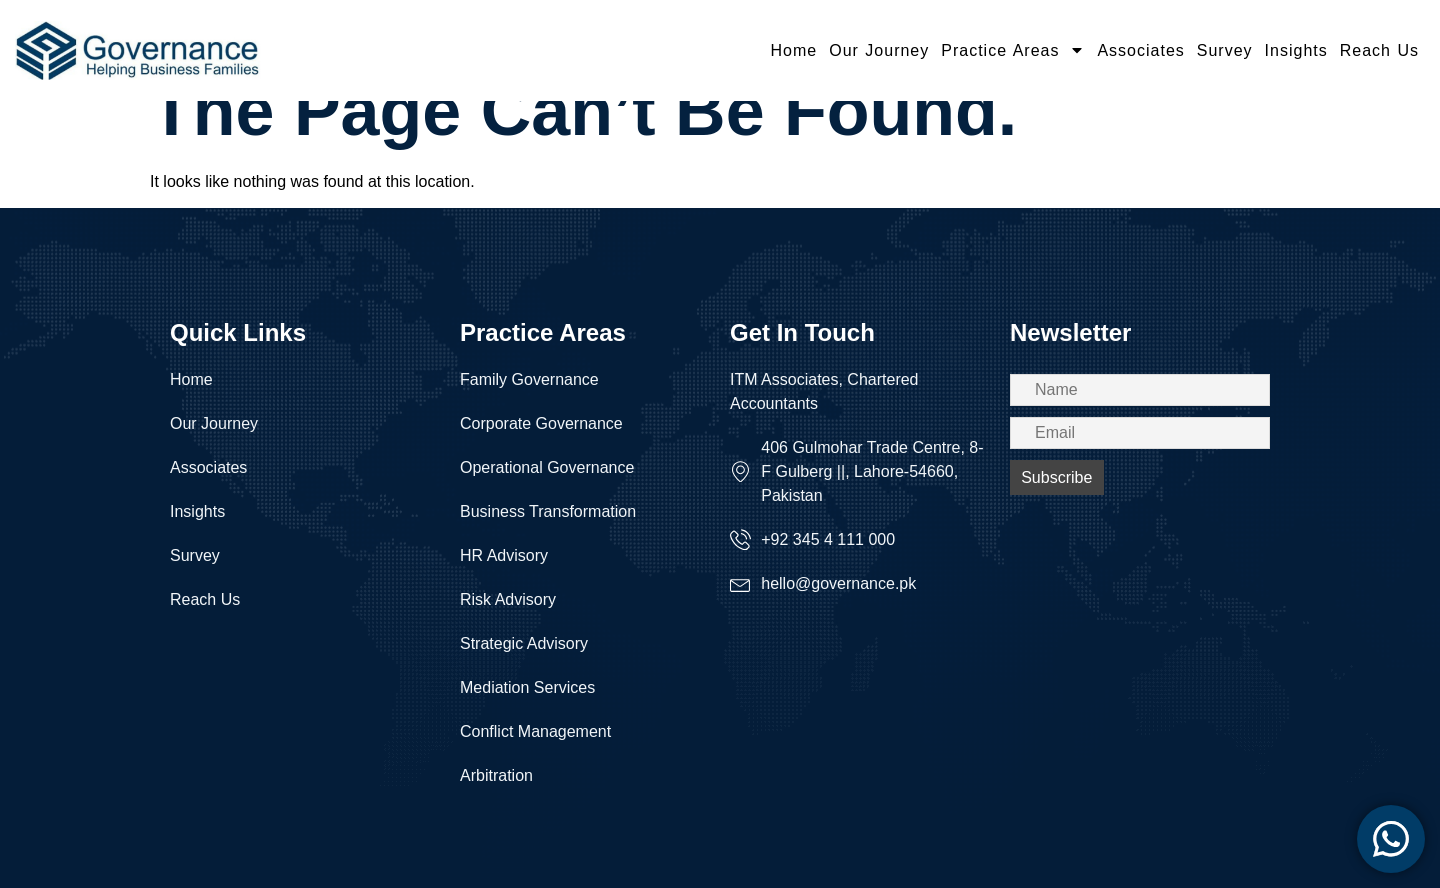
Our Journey (879, 50)
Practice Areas (1013, 50)
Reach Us (1379, 50)
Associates (1140, 50)
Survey (1225, 50)
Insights (1296, 50)
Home (794, 50)
